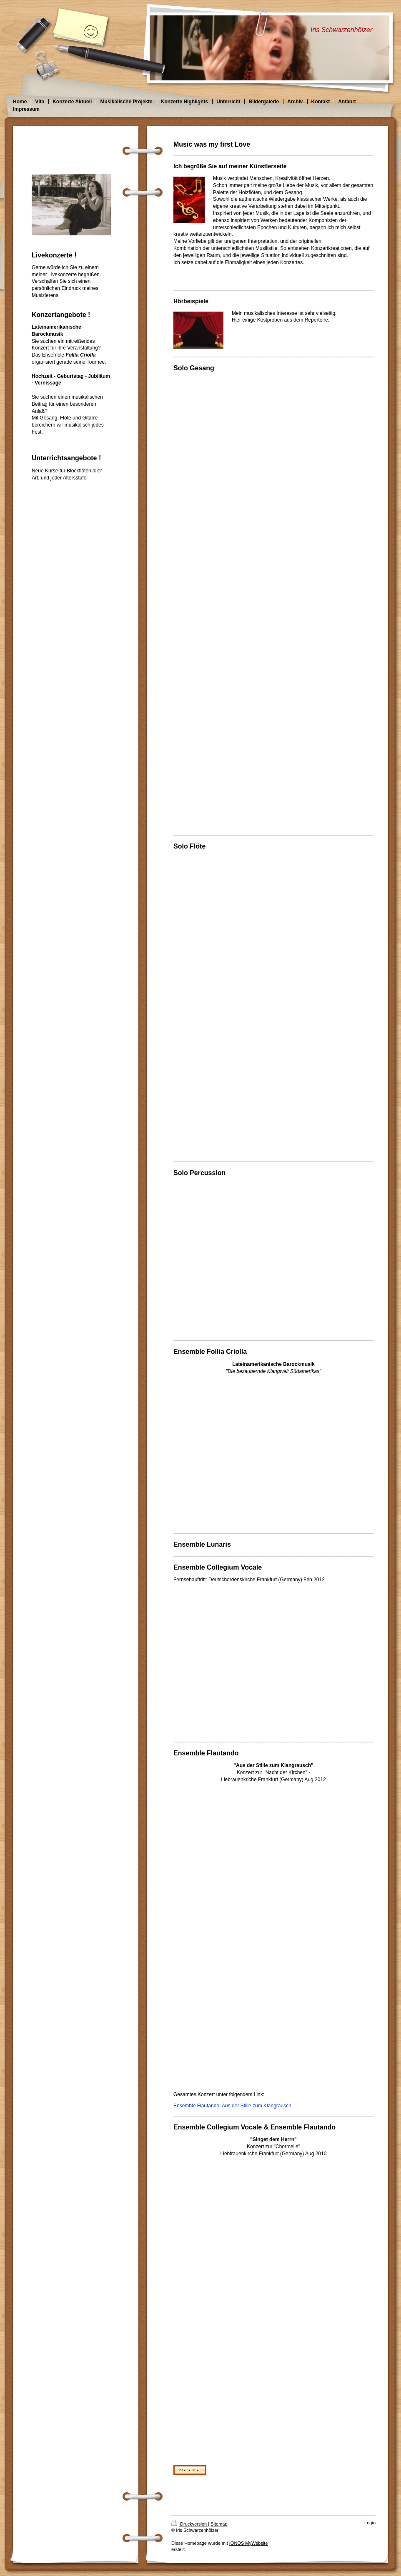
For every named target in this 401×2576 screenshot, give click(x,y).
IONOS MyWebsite (248, 2543)
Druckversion (189, 2523)
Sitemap (219, 2523)
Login (370, 2522)
